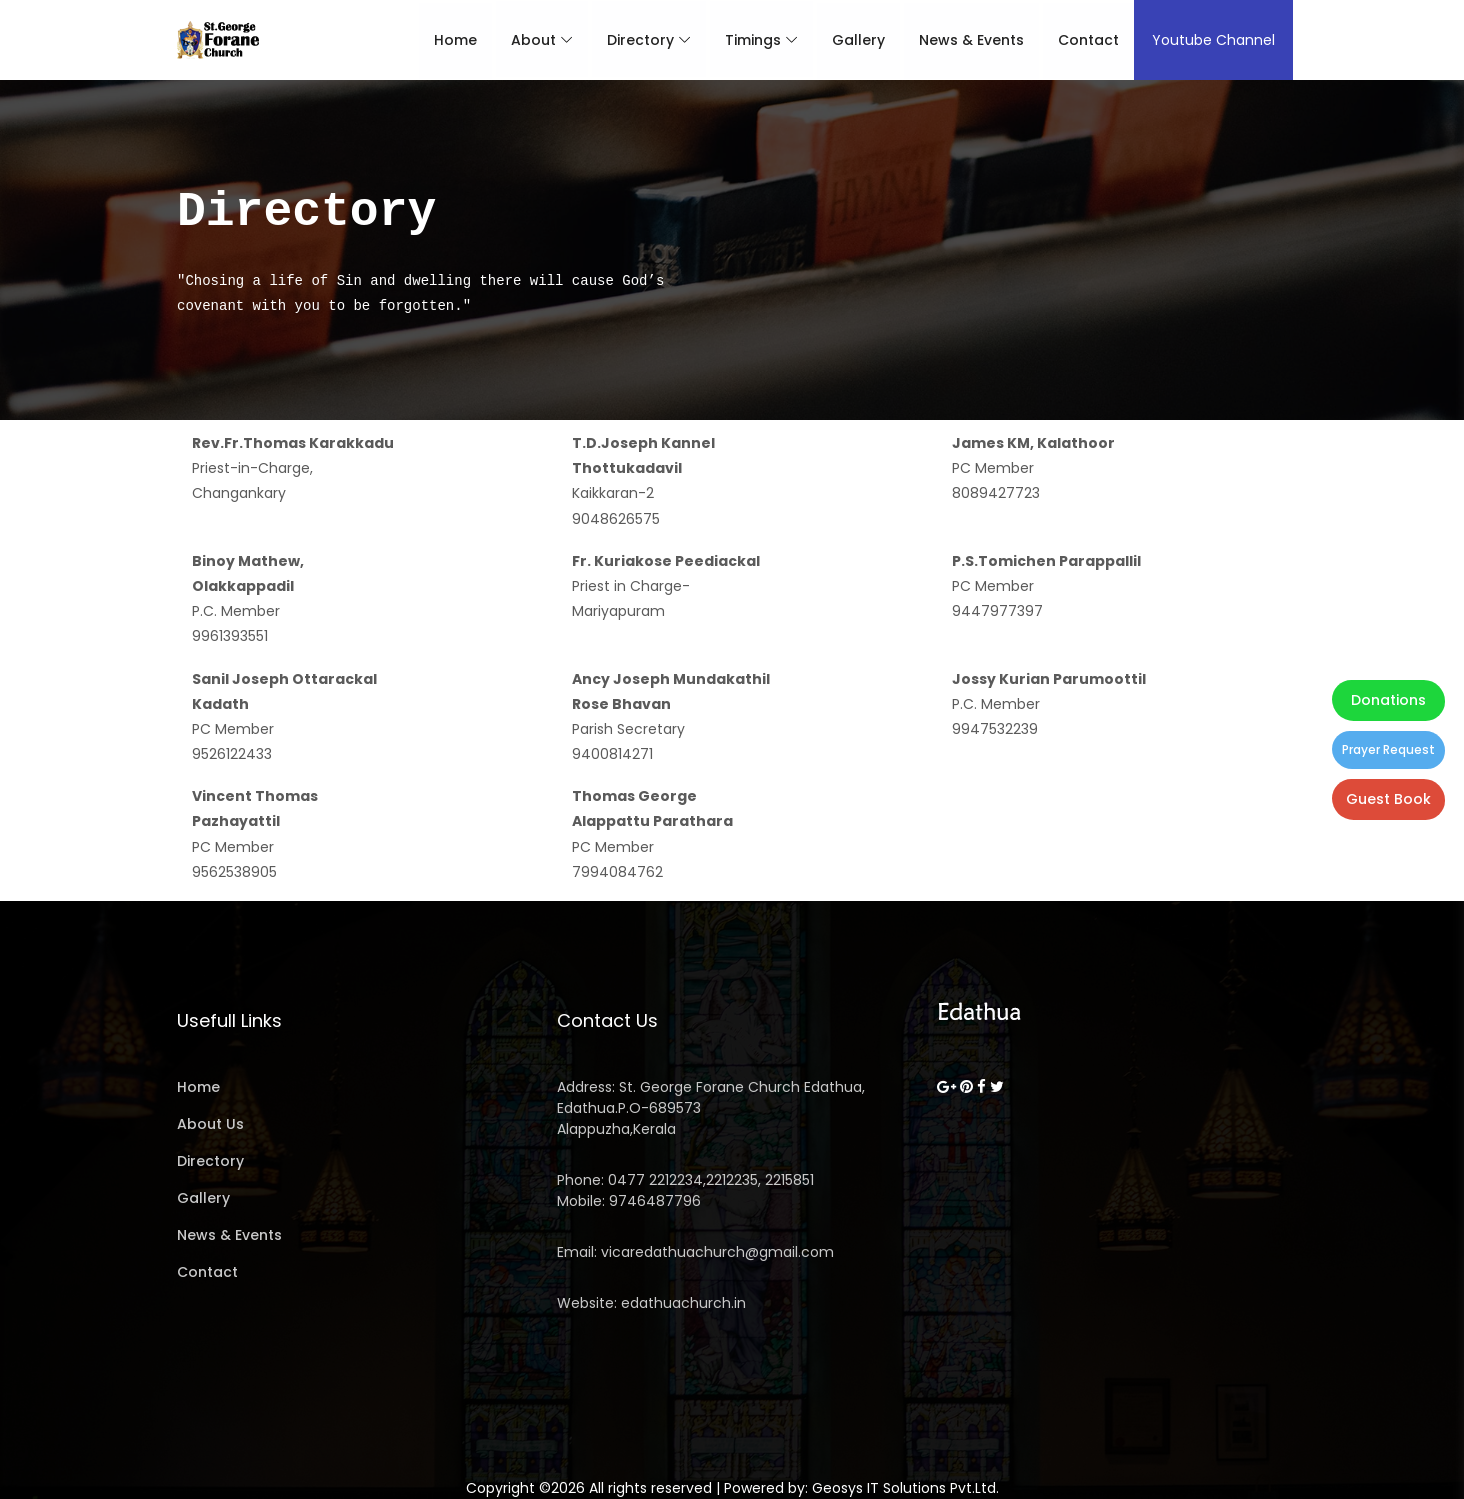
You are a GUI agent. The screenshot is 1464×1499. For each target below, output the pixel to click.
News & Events (964, 40)
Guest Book (1388, 799)
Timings (746, 40)
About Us (210, 1124)
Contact (1081, 40)
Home (448, 40)
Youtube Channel (1207, 40)
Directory (633, 40)
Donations (1388, 700)
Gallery (851, 40)
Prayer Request (1388, 749)
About (526, 40)
